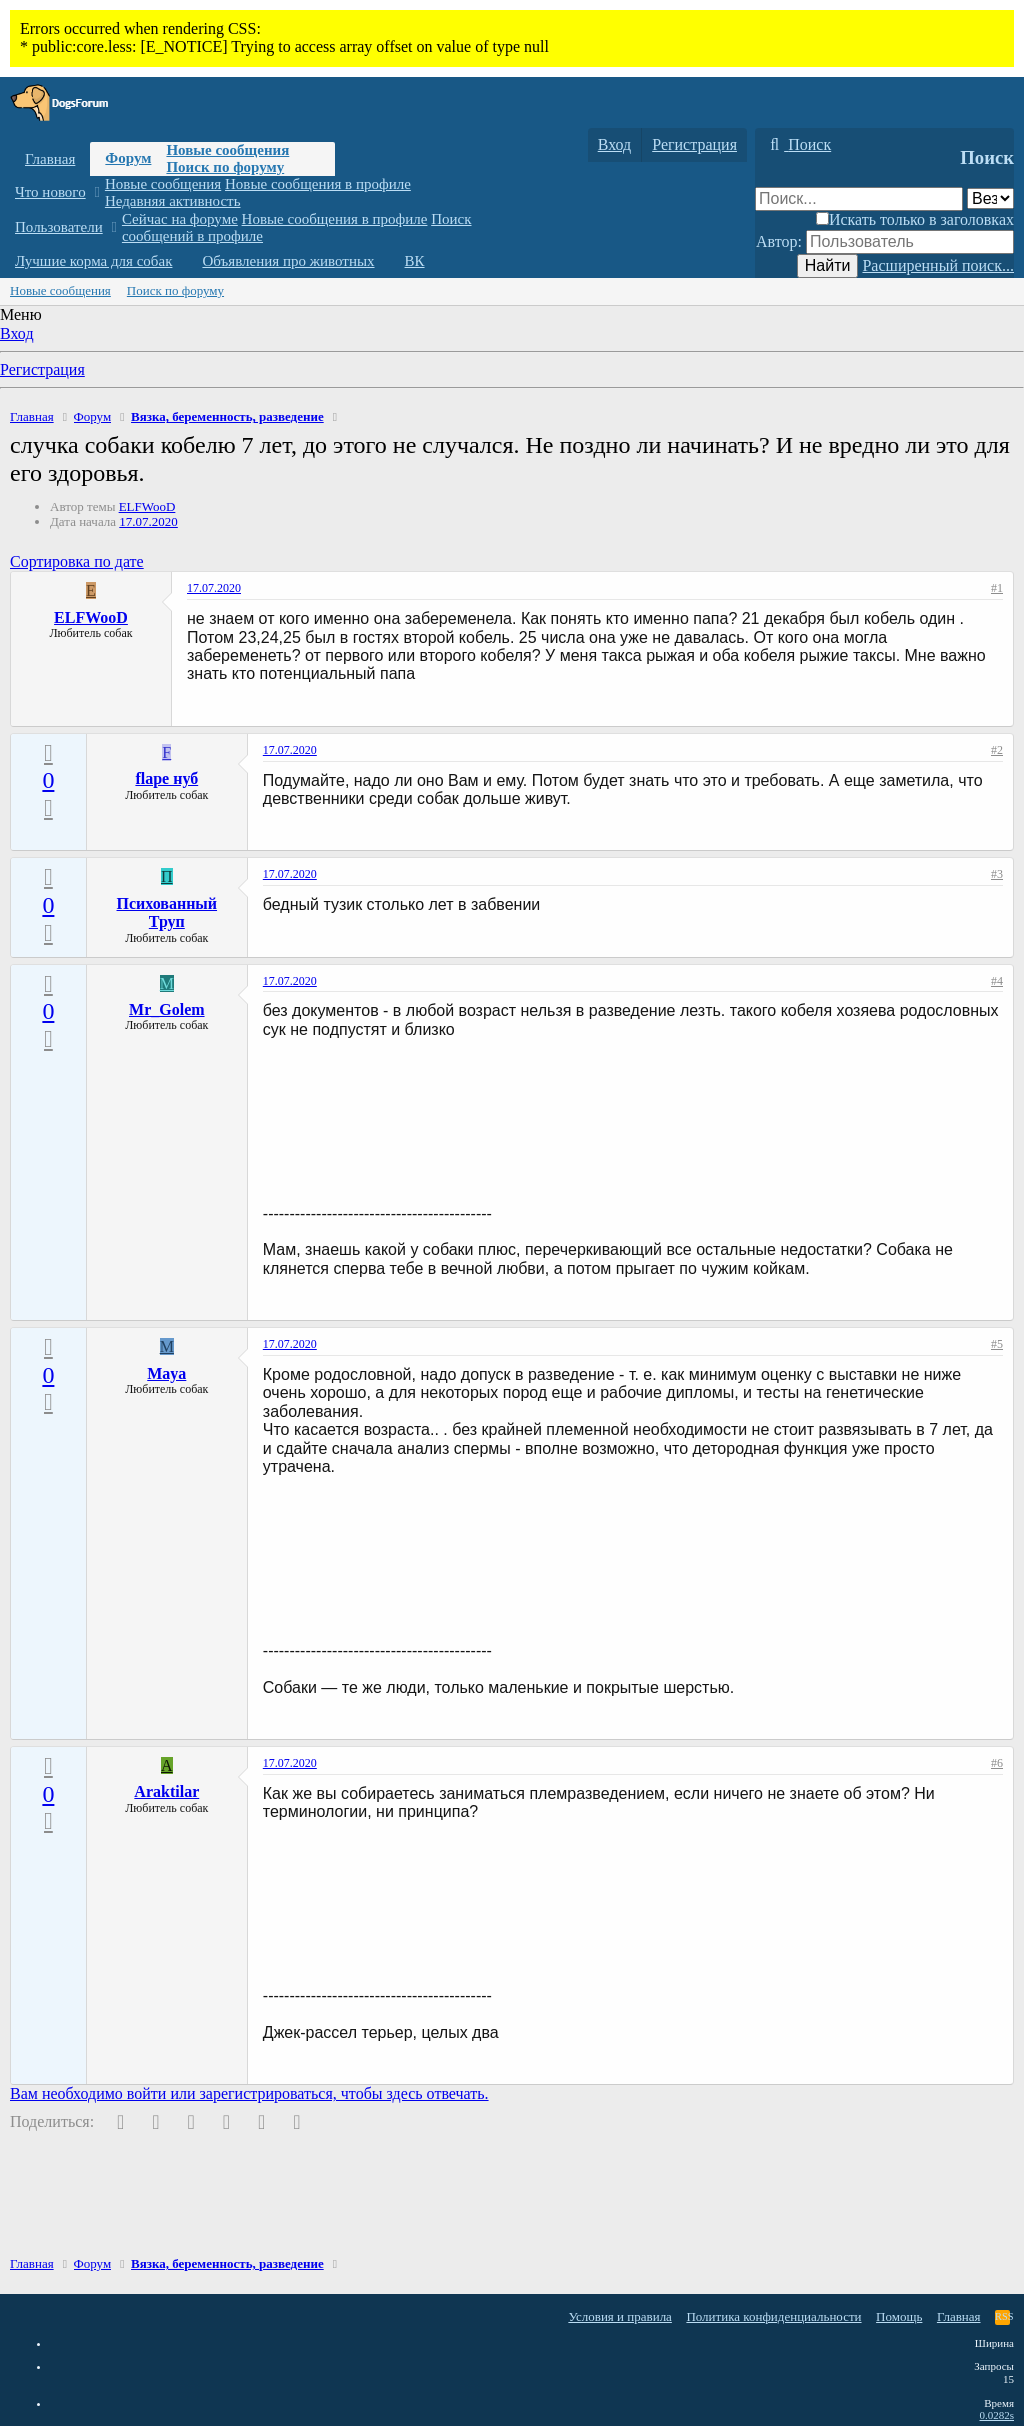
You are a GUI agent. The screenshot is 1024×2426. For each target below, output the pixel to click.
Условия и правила (620, 2316)
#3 (997, 874)
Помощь (899, 2316)
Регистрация (42, 369)
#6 (997, 1763)
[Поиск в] (990, 198)
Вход (17, 333)
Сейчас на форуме (180, 219)
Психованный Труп (167, 912)
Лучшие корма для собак (93, 261)
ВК (415, 261)
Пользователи (59, 227)
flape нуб (166, 778)
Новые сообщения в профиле (318, 184)
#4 (997, 981)
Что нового (50, 192)
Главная (50, 159)
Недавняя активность (173, 201)
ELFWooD (147, 506)
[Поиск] (798, 145)
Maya (166, 1373)
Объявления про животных (288, 261)
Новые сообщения (227, 150)
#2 (997, 750)
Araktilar (166, 1791)
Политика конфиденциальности (773, 2316)
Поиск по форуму (225, 167)
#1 (997, 588)
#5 (997, 1344)
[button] (96, 192)
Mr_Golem (167, 1009)
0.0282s (996, 2415)
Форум (128, 158)
